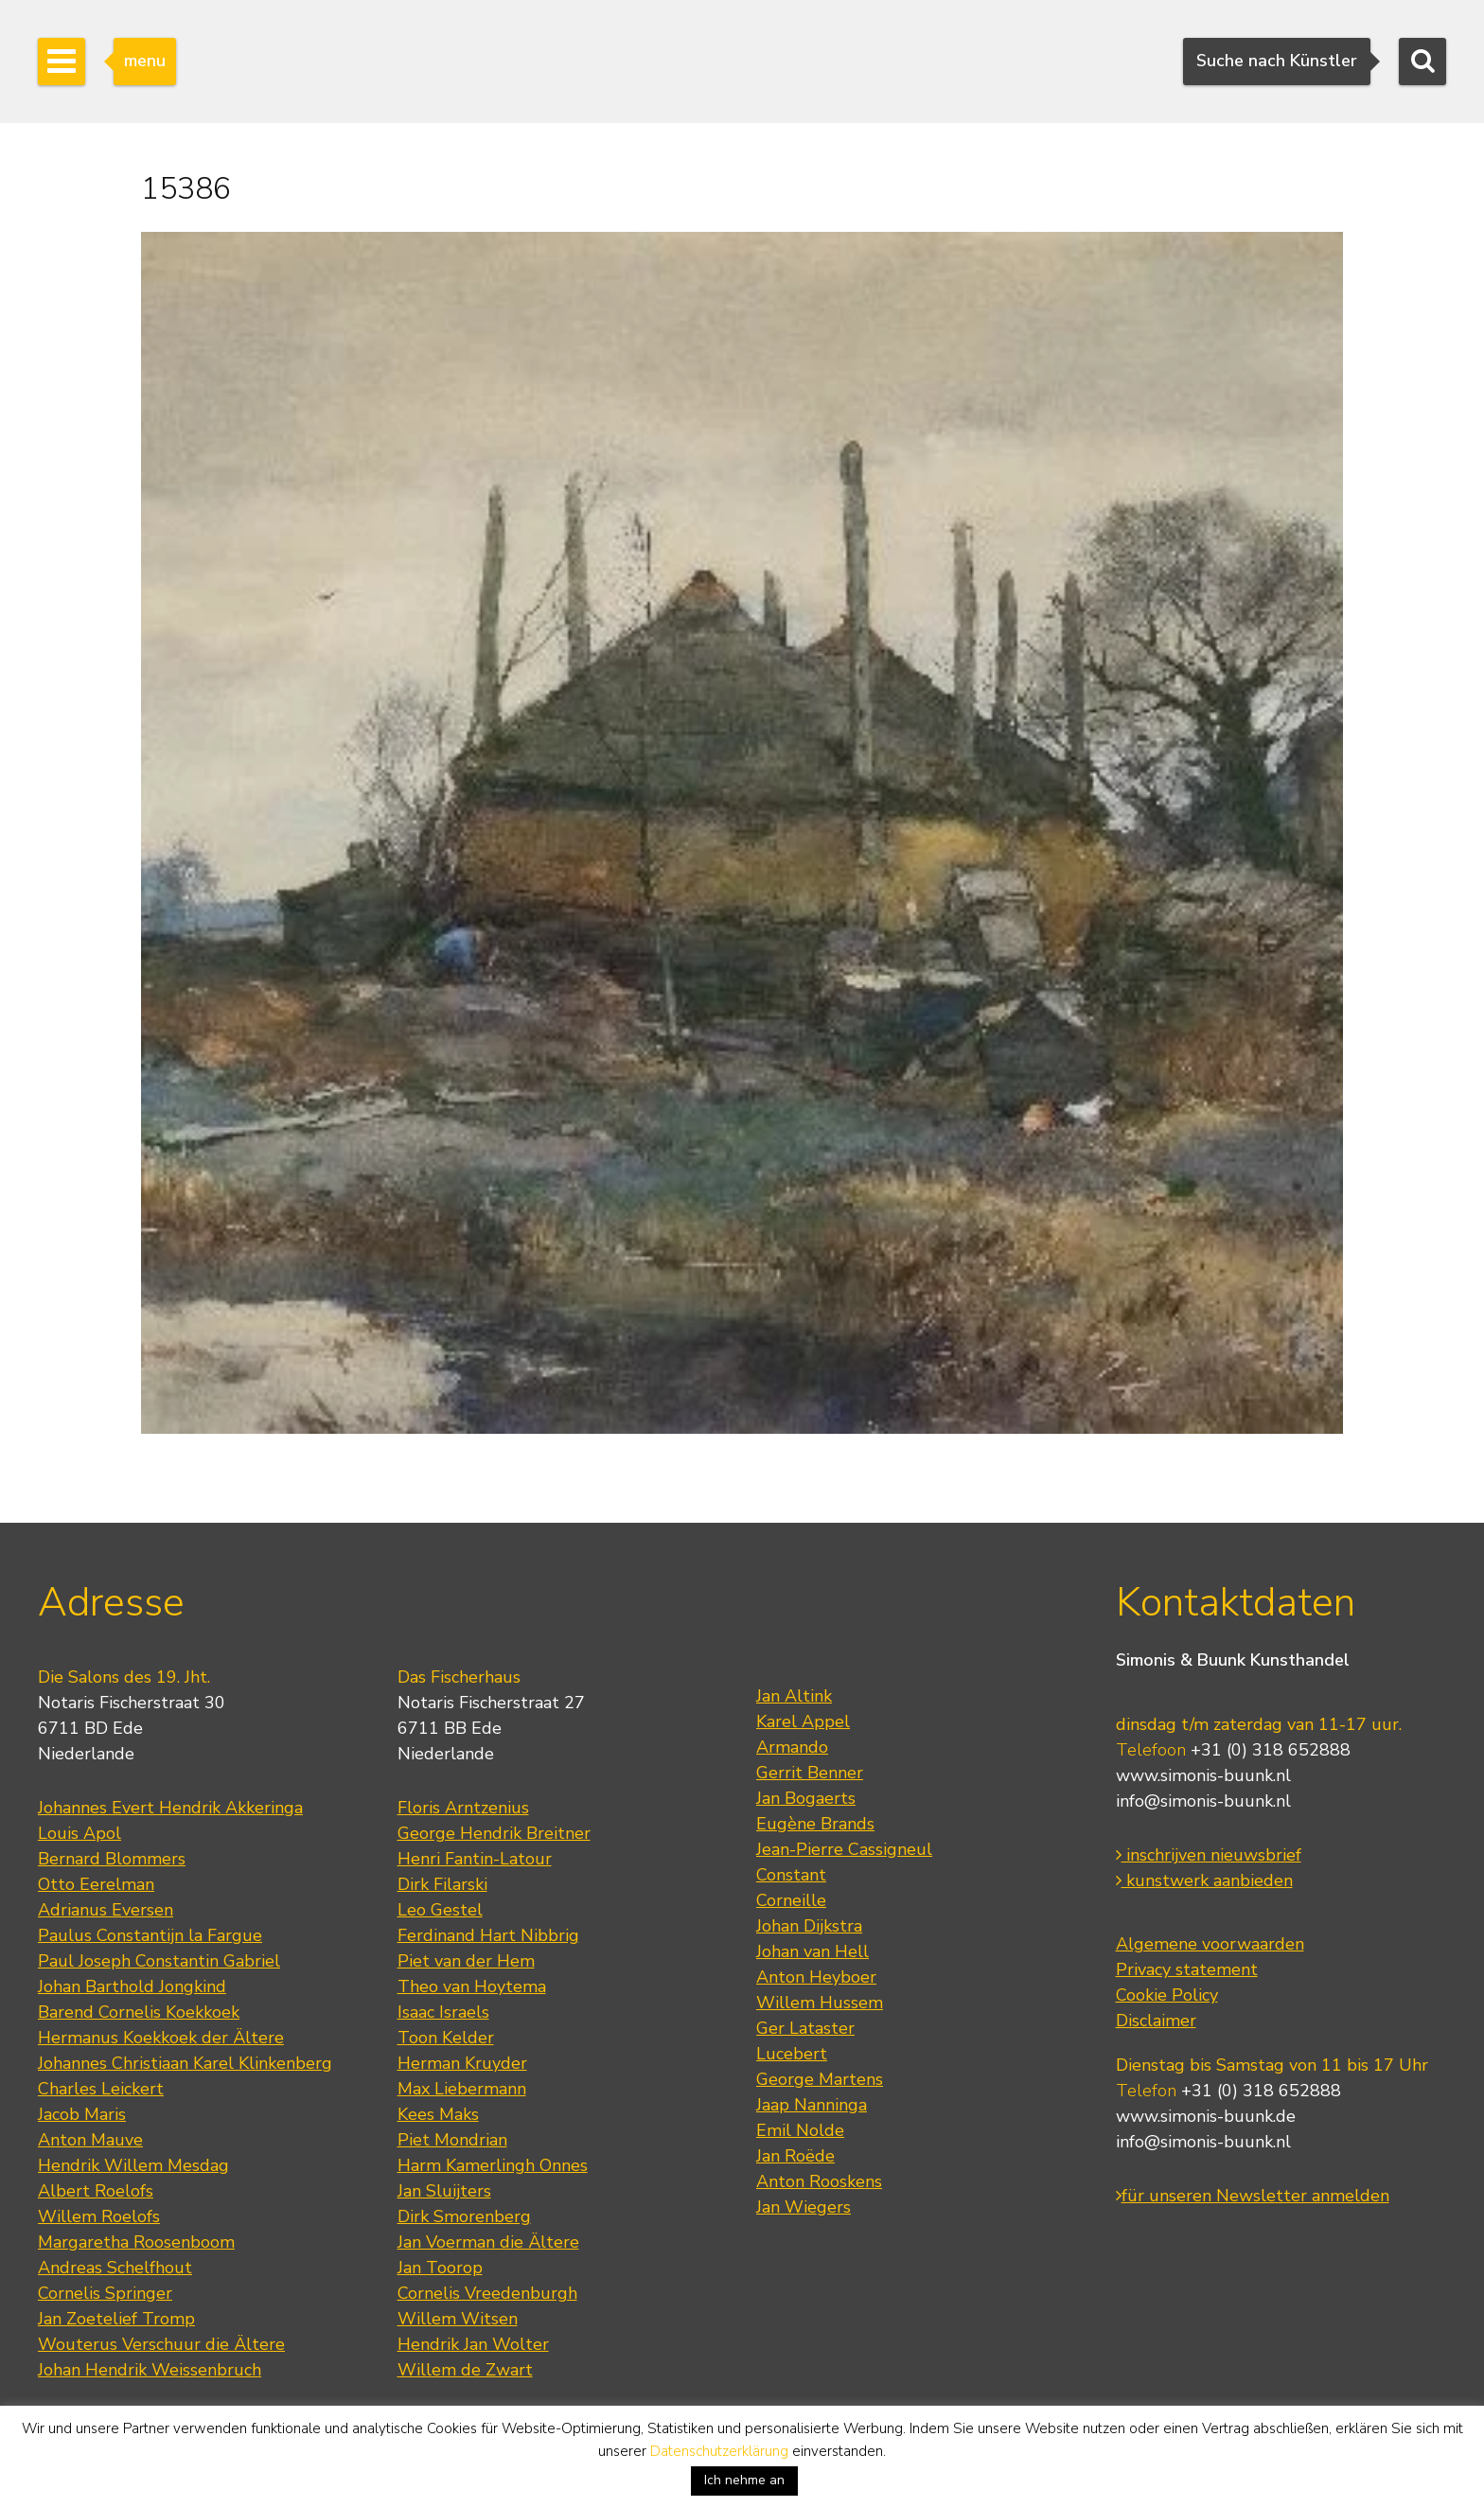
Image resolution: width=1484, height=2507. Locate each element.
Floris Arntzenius (463, 1807)
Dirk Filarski (442, 1884)
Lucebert (791, 2053)
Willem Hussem (819, 2002)
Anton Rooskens (819, 2181)
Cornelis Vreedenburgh (487, 2293)
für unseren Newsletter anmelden (1252, 2195)
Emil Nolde (800, 2130)
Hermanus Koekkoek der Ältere (161, 2037)
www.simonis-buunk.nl (1203, 1775)
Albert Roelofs (95, 2191)
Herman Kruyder (462, 2063)
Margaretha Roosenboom (136, 2242)
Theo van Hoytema (472, 1986)
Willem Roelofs (99, 2216)
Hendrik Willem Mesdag (133, 2165)
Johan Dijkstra (809, 1926)
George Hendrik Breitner (494, 1833)
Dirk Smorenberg (464, 2216)
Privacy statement (1187, 1969)
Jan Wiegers (803, 2207)
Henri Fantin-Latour (475, 1858)
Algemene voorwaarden (1210, 1944)
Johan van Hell (812, 1951)
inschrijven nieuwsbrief (1208, 1855)
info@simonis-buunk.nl (1203, 1801)
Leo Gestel (440, 1909)
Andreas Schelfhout (115, 2267)
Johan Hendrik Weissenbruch (149, 2369)
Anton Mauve (90, 2139)
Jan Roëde (795, 2156)
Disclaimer (1156, 2020)
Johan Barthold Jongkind (132, 1986)
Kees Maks (438, 2114)
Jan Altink (794, 1696)
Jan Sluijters (444, 2191)
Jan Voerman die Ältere (488, 2242)
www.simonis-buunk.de (1206, 2116)
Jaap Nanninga (811, 2104)
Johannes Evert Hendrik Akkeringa (170, 1807)
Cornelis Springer (105, 2293)
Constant (791, 1874)
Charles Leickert (101, 2088)
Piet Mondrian (452, 2139)
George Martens (819, 2079)
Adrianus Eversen (105, 1909)
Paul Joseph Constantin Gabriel (159, 1961)
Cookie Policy (1167, 1995)
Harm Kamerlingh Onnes (493, 2165)
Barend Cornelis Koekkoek (138, 2012)
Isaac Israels (443, 2012)
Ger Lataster (805, 2028)
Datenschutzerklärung (719, 2451)
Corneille (791, 1900)
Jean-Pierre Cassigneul (844, 1849)
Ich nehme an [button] (744, 2480)
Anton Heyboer (816, 1977)
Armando (792, 1747)
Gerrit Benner (809, 1772)
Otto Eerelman (96, 1884)
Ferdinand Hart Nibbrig (488, 1935)
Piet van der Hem (466, 1961)
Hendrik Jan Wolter (473, 2344)
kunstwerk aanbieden (1204, 1880)
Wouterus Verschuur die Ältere (161, 2344)
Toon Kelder (446, 2037)
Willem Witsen (458, 2318)
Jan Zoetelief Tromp (116, 2318)
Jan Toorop (440, 2267)
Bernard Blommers (112, 1858)
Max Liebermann (462, 2088)
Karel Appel (803, 1721)
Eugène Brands (815, 1823)
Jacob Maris (82, 2114)
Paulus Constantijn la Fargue (150, 1935)
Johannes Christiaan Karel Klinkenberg (185, 2063)
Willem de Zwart (465, 2369)
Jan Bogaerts (806, 1798)
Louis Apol (79, 1833)
